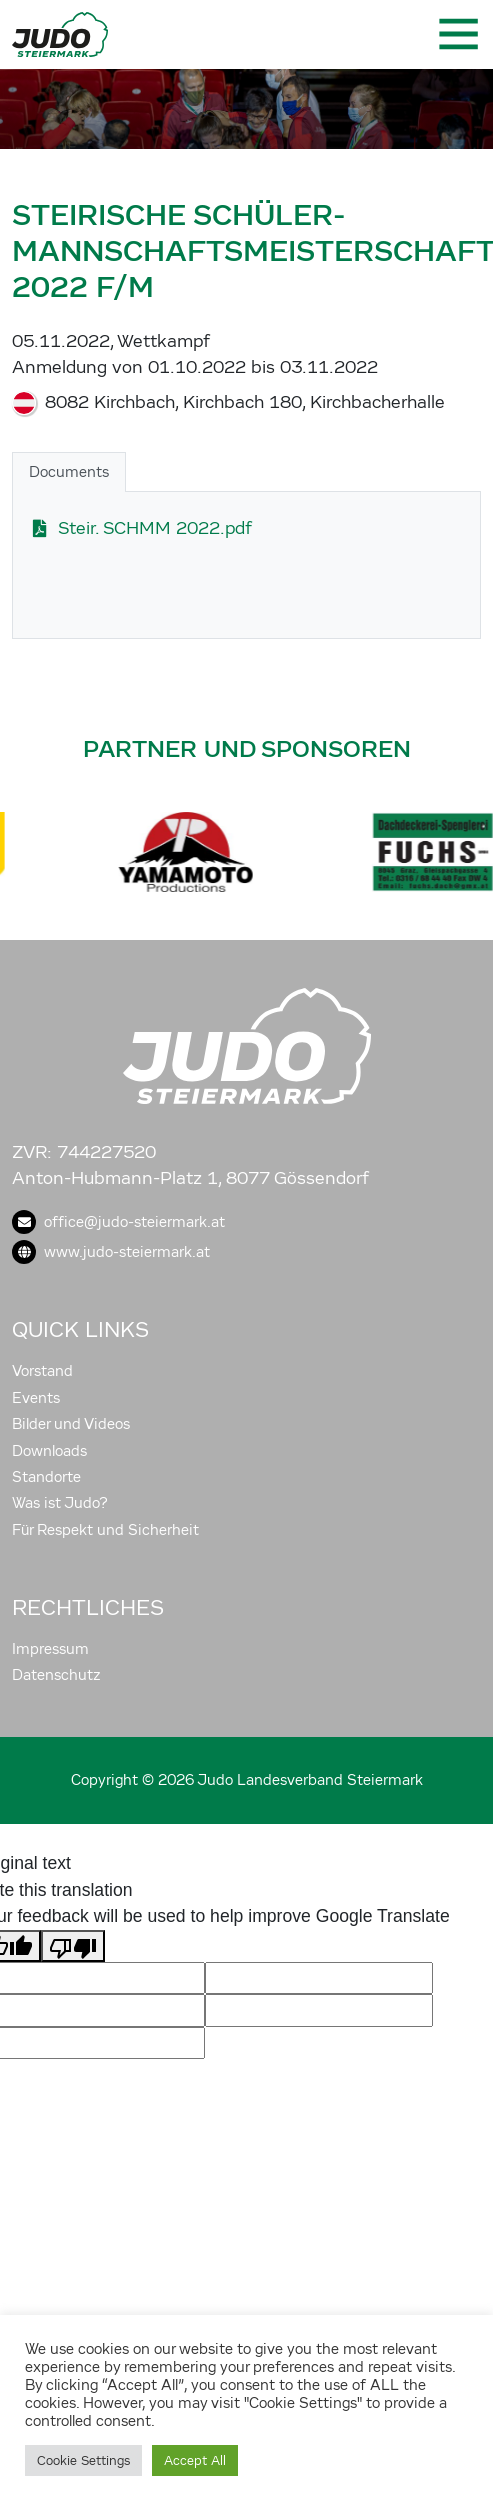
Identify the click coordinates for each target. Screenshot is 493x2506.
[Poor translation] (73, 1946)
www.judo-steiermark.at (111, 1252)
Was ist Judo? (60, 1503)
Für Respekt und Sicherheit (105, 1530)
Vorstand (42, 1371)
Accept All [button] (195, 2460)
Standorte (46, 1477)
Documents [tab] (69, 472)
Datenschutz (56, 1675)
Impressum (50, 1649)
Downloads (49, 1451)
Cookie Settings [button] (83, 2460)
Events (36, 1398)
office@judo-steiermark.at (118, 1222)
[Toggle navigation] (457, 34)
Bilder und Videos (71, 1424)
